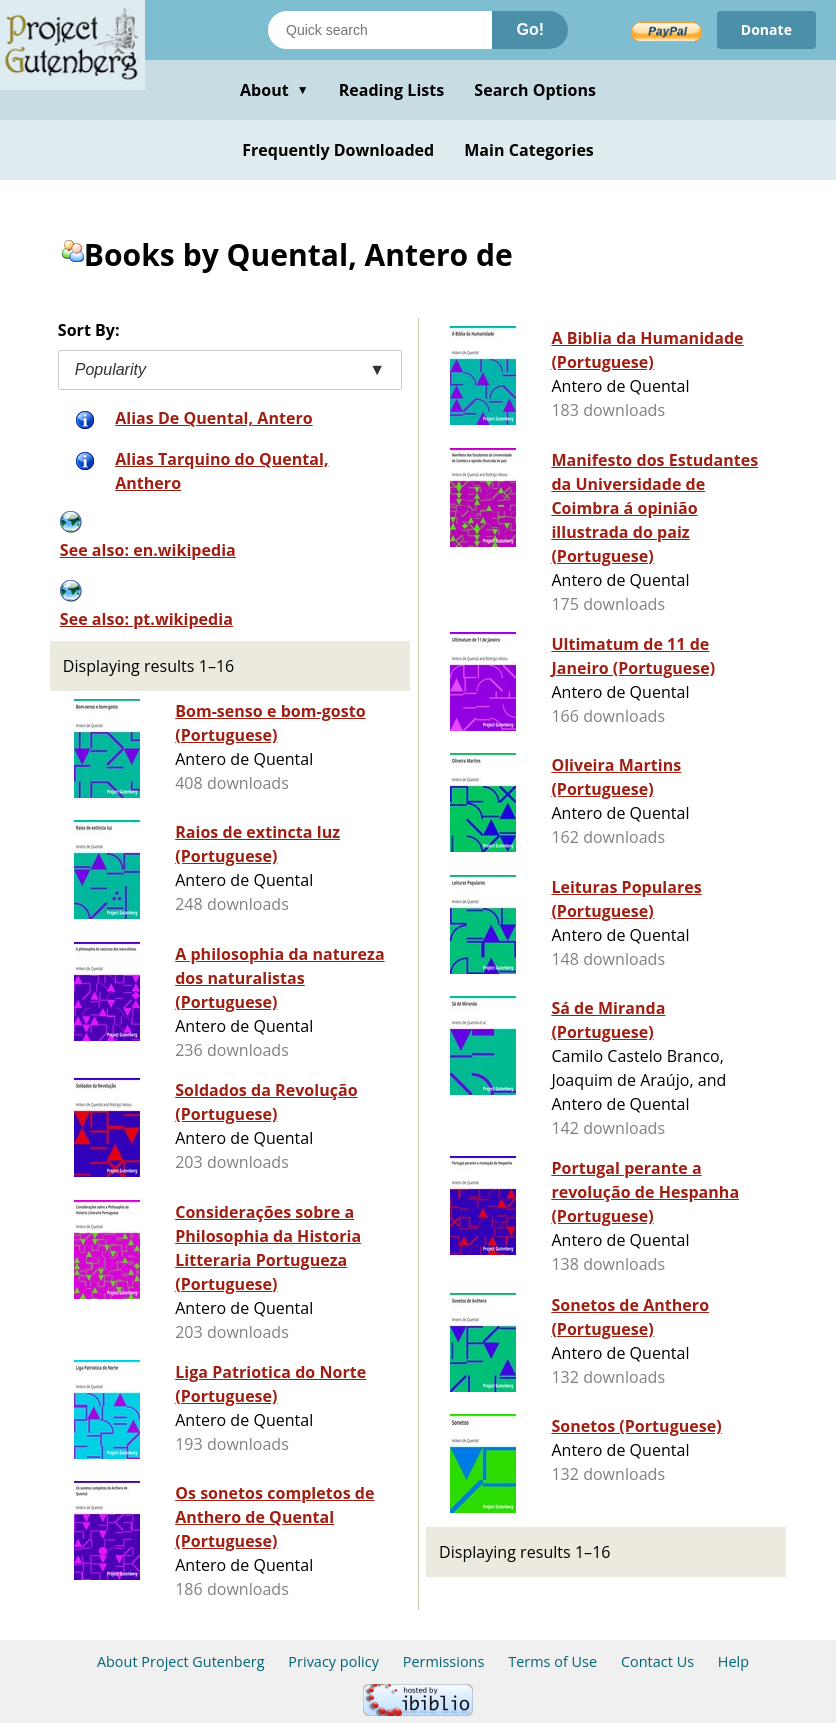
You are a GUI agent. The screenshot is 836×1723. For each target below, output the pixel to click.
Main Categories (529, 150)
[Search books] (380, 30)
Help (733, 1661)
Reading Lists (392, 90)
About (274, 90)
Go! (530, 29)
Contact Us (657, 1661)
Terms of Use (552, 1661)
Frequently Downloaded (338, 150)
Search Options (535, 90)
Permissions (444, 1661)
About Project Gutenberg (181, 1661)
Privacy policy (333, 1661)
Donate (766, 29)
